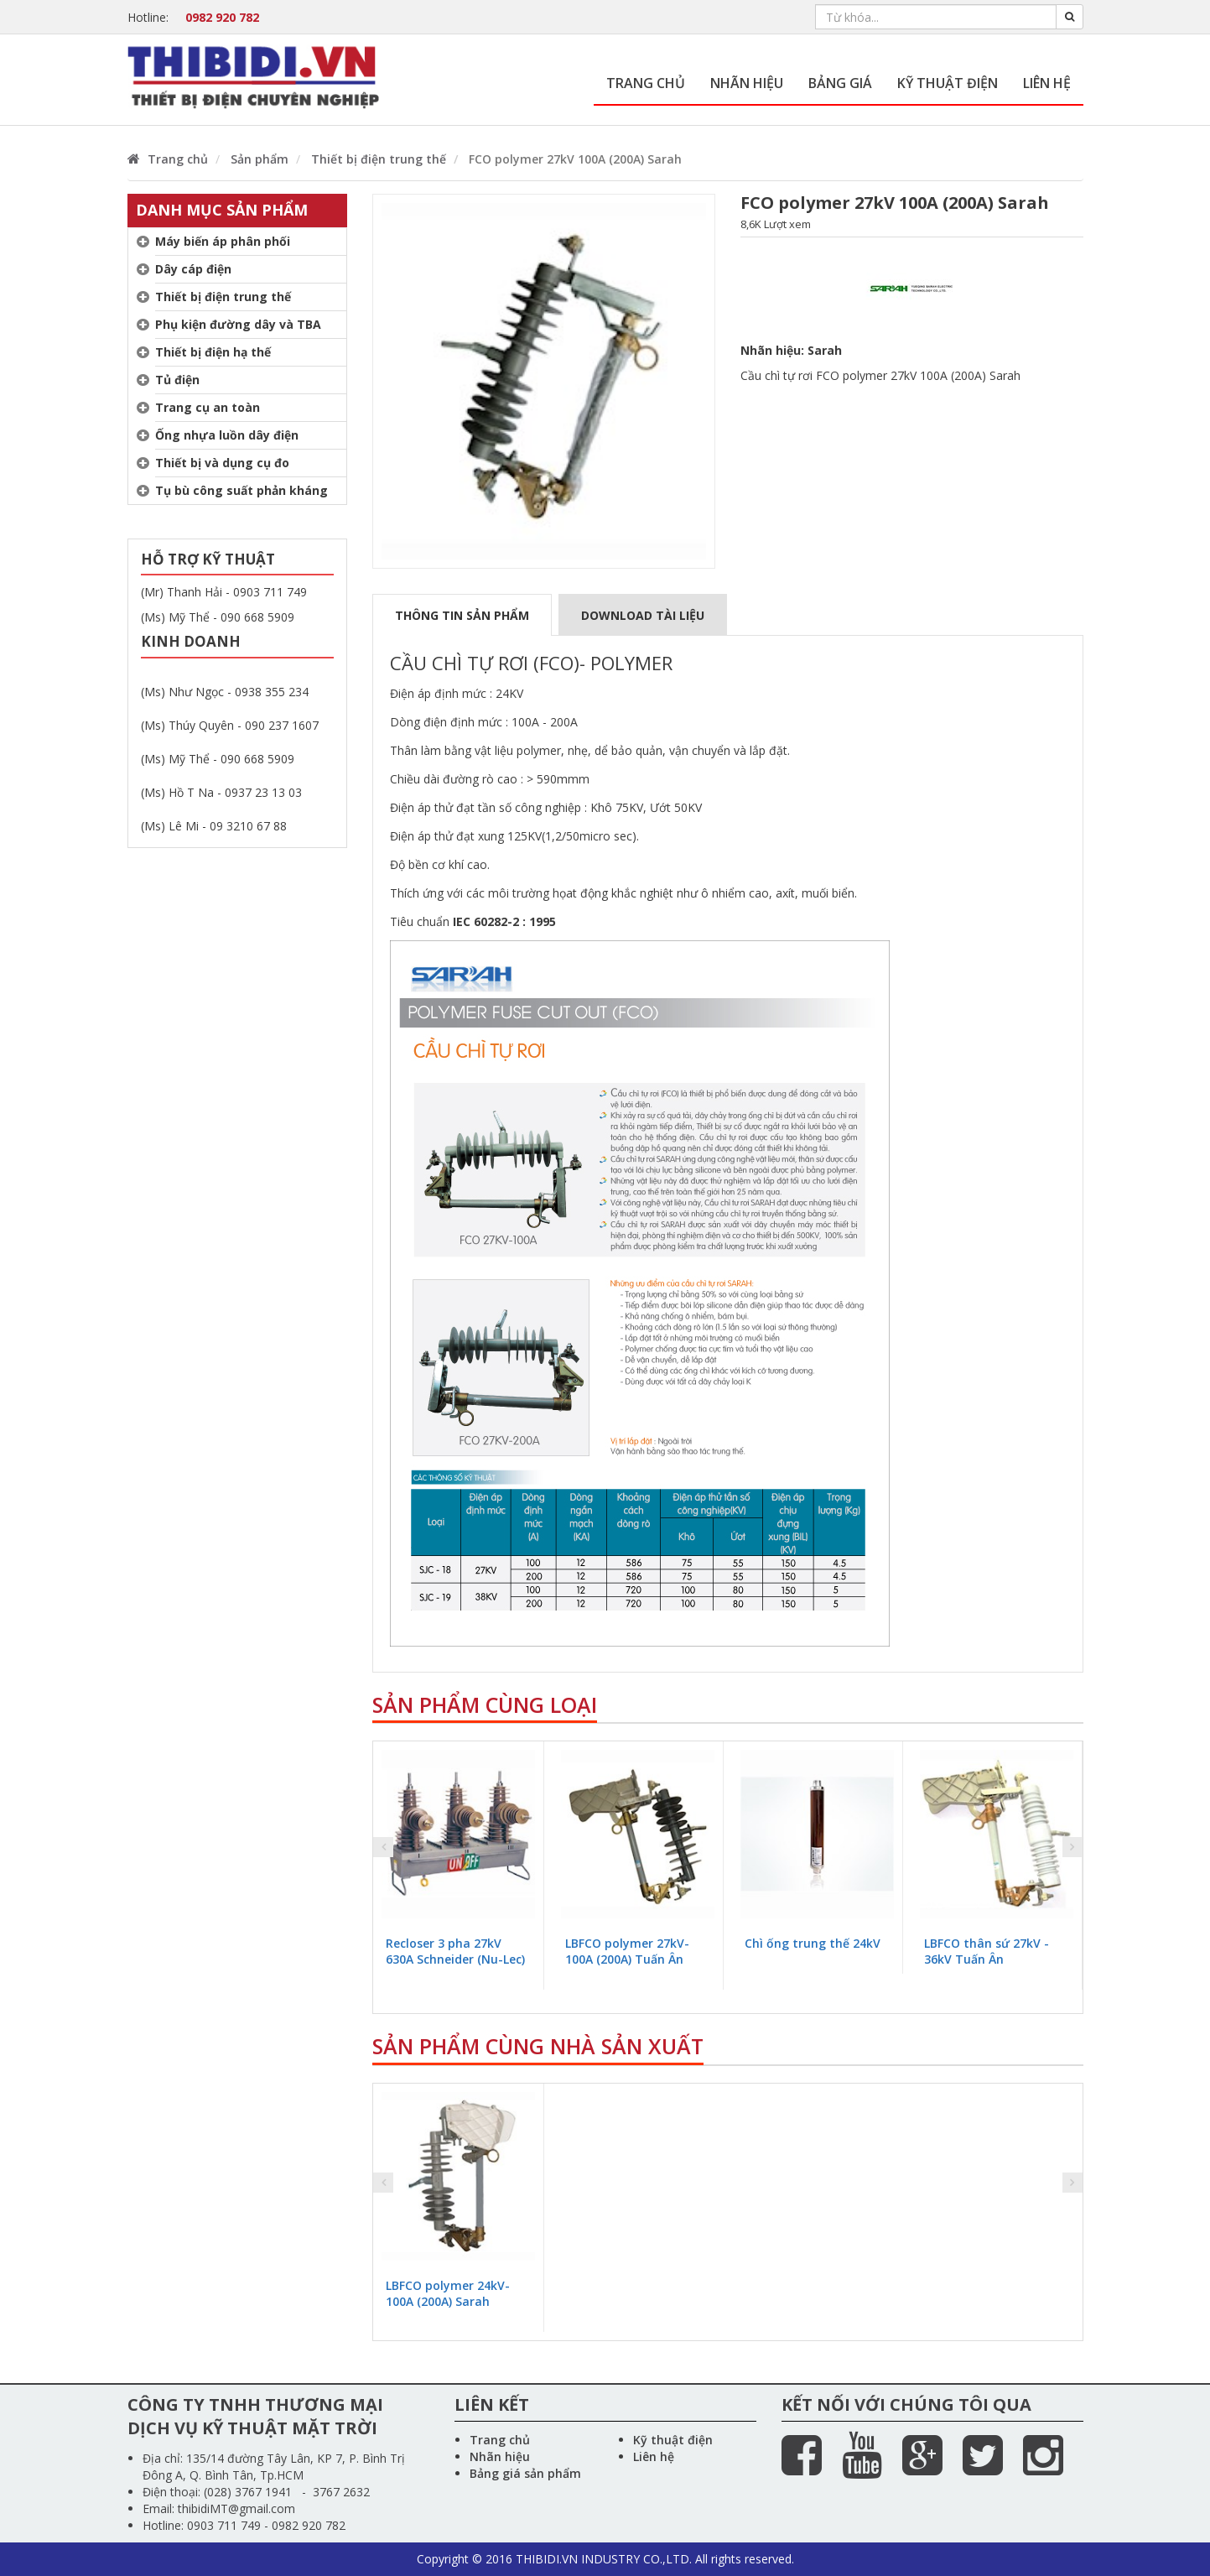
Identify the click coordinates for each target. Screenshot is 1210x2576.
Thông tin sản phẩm (462, 615)
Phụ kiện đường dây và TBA (238, 324)
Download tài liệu (642, 615)
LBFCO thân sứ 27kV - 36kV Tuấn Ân (986, 1951)
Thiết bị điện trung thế (223, 296)
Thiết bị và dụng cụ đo (222, 463)
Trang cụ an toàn (207, 407)
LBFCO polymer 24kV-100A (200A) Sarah (448, 2293)
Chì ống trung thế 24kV (812, 1943)
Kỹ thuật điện (947, 83)
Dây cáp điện (193, 269)
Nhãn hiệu (746, 83)
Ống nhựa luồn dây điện (227, 435)
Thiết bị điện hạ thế (213, 352)
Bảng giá (840, 83)
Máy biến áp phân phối (222, 241)
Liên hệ (1047, 83)
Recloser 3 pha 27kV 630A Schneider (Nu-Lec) (455, 1951)
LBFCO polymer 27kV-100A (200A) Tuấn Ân (627, 1951)
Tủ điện (177, 380)
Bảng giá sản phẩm (525, 2473)
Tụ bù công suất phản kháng (241, 490)
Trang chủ (645, 83)
